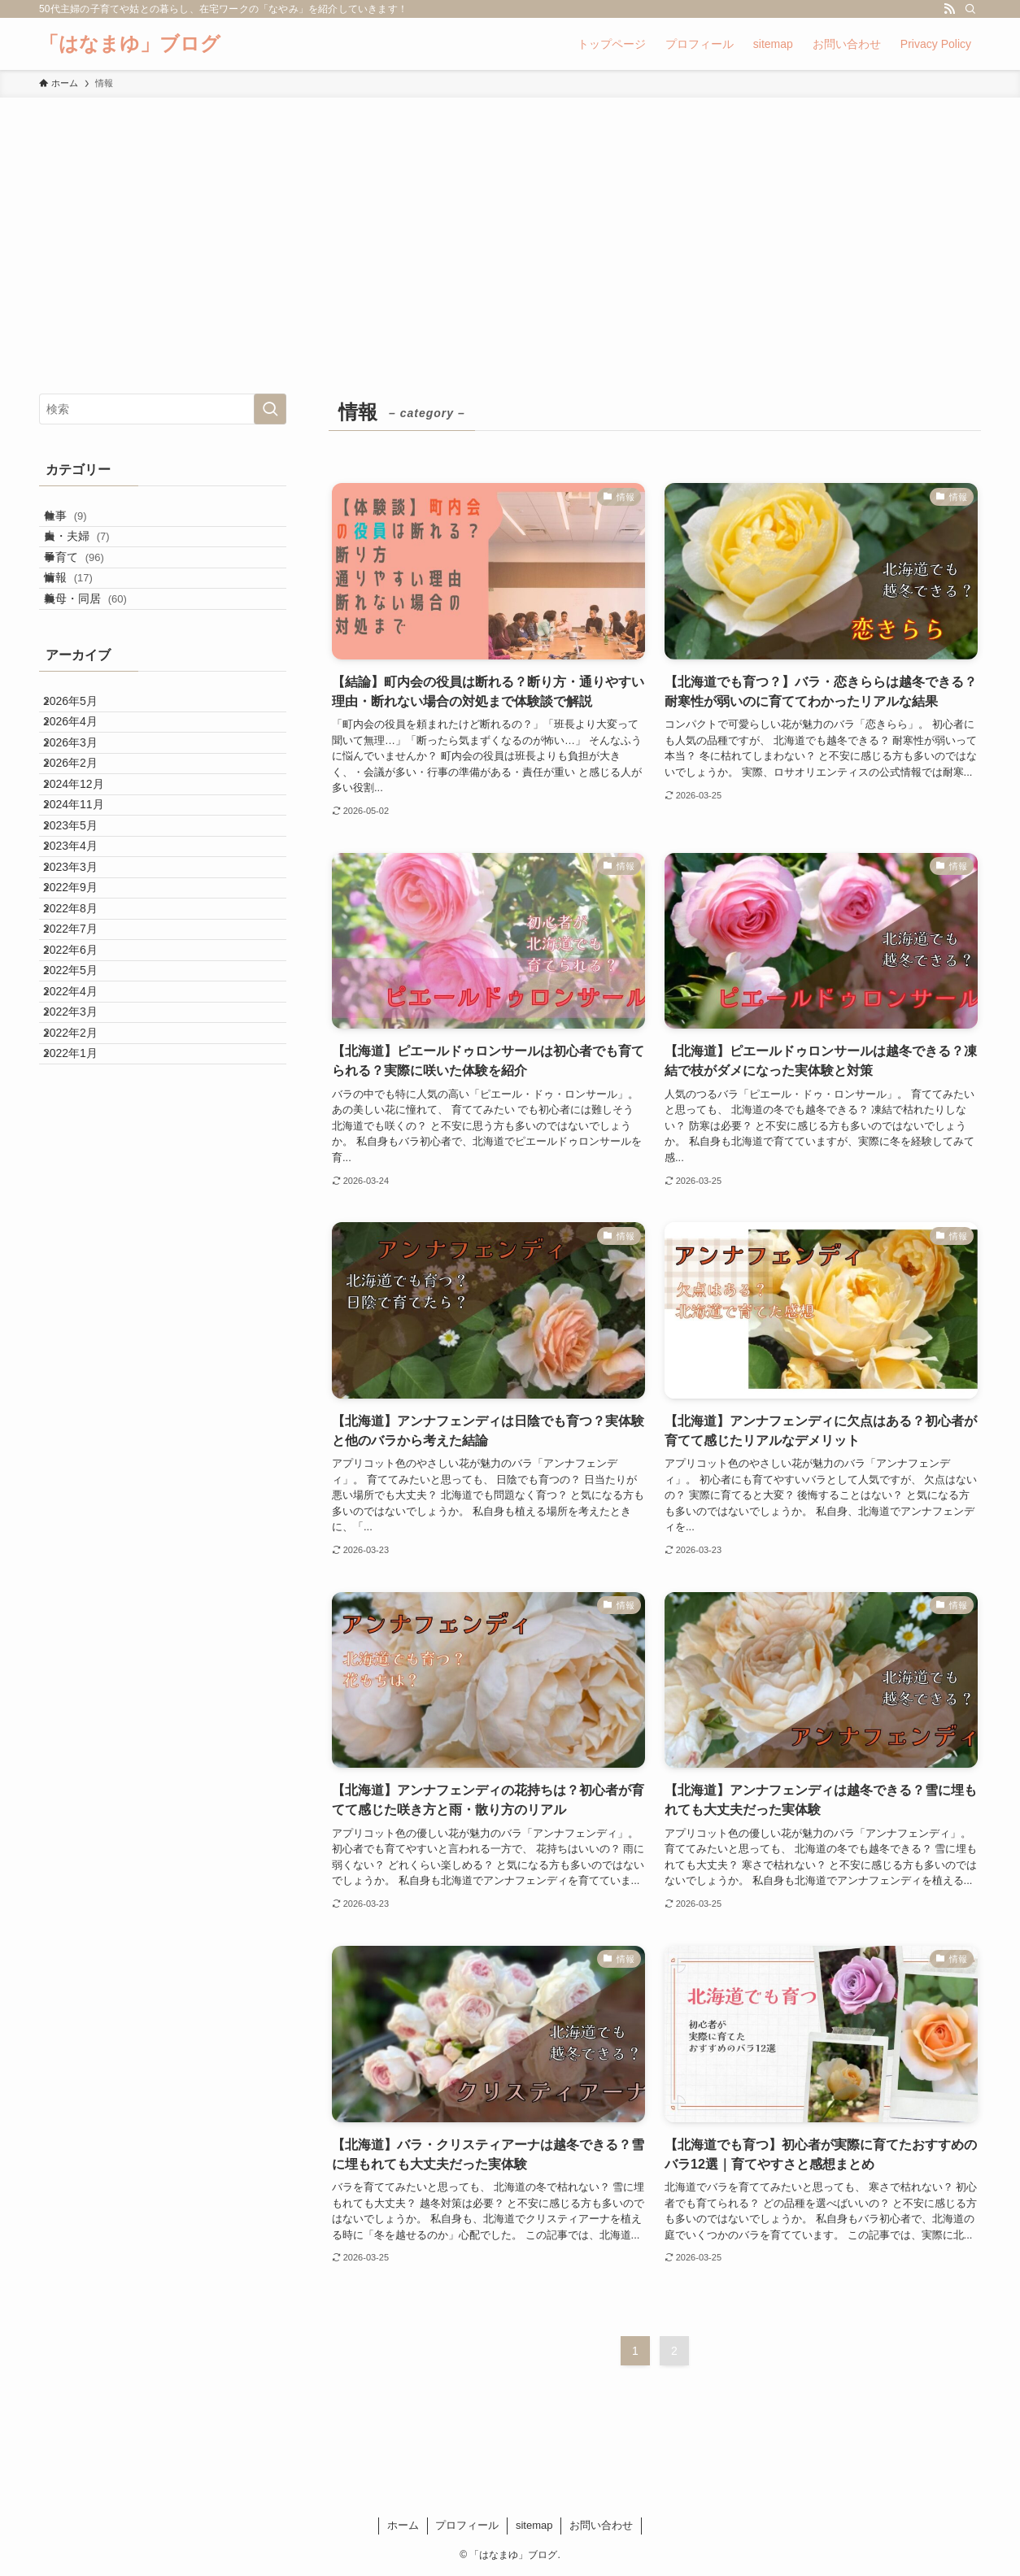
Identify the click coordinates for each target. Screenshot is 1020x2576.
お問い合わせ (601, 2525)
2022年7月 (83, 1144)
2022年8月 (83, 1110)
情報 (83, 622)
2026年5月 (83, 772)
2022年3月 (83, 1279)
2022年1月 (83, 1347)
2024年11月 (86, 941)
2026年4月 (83, 806)
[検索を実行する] (270, 409)
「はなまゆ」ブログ (129, 44)
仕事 (80, 522)
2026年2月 (83, 874)
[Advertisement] (510, 219)
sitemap (534, 2525)
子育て (89, 589)
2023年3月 (83, 1043)
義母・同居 (100, 657)
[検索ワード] (162, 409)
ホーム (403, 2525)
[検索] (970, 9)
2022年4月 (83, 1246)
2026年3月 (83, 839)
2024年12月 (86, 908)
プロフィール (467, 2525)
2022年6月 (83, 1178)
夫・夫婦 (92, 555)
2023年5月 (83, 975)
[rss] (949, 9)
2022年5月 (83, 1212)
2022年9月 (83, 1077)
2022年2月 (83, 1314)
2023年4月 (83, 1009)
